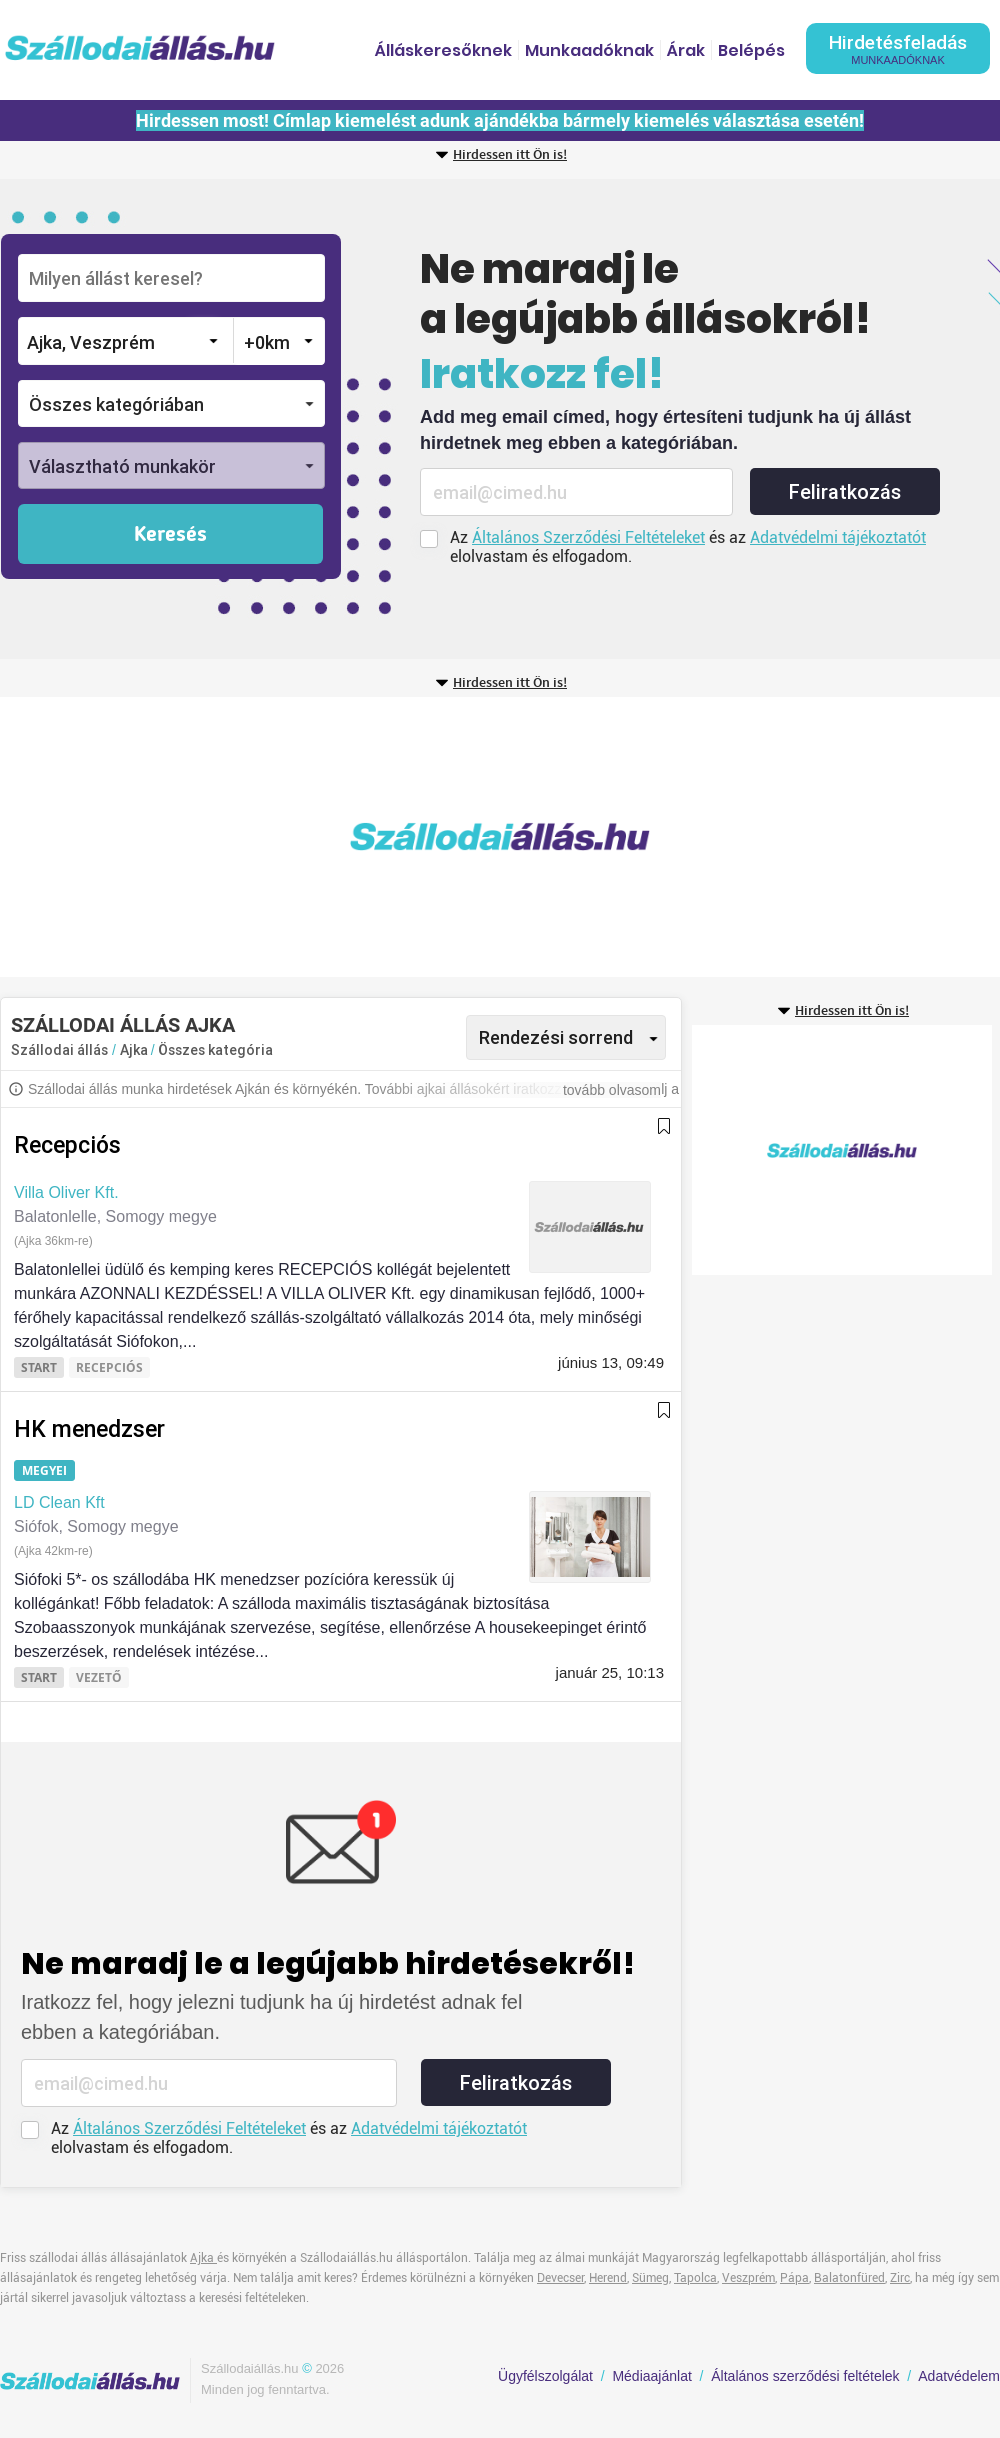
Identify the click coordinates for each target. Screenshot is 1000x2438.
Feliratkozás (845, 492)
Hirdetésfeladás (898, 48)
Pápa (794, 2278)
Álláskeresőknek (443, 50)
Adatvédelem (959, 2376)
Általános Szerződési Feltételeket (588, 537)
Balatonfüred (849, 2278)
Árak (686, 50)
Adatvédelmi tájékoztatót (838, 537)
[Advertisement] (384, 837)
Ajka (135, 1050)
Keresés (170, 535)
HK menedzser (89, 1429)
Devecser (560, 2278)
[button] (171, 403)
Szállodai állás (59, 1050)
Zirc (900, 2278)
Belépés (751, 50)
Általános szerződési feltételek (805, 2376)
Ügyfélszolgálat (545, 2376)
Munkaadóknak (589, 50)
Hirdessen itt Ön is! (510, 155)
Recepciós (67, 1145)
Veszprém (748, 2278)
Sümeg (650, 2278)
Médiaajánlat (651, 2376)
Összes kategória (215, 1050)
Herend (608, 2278)
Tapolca (695, 2278)
